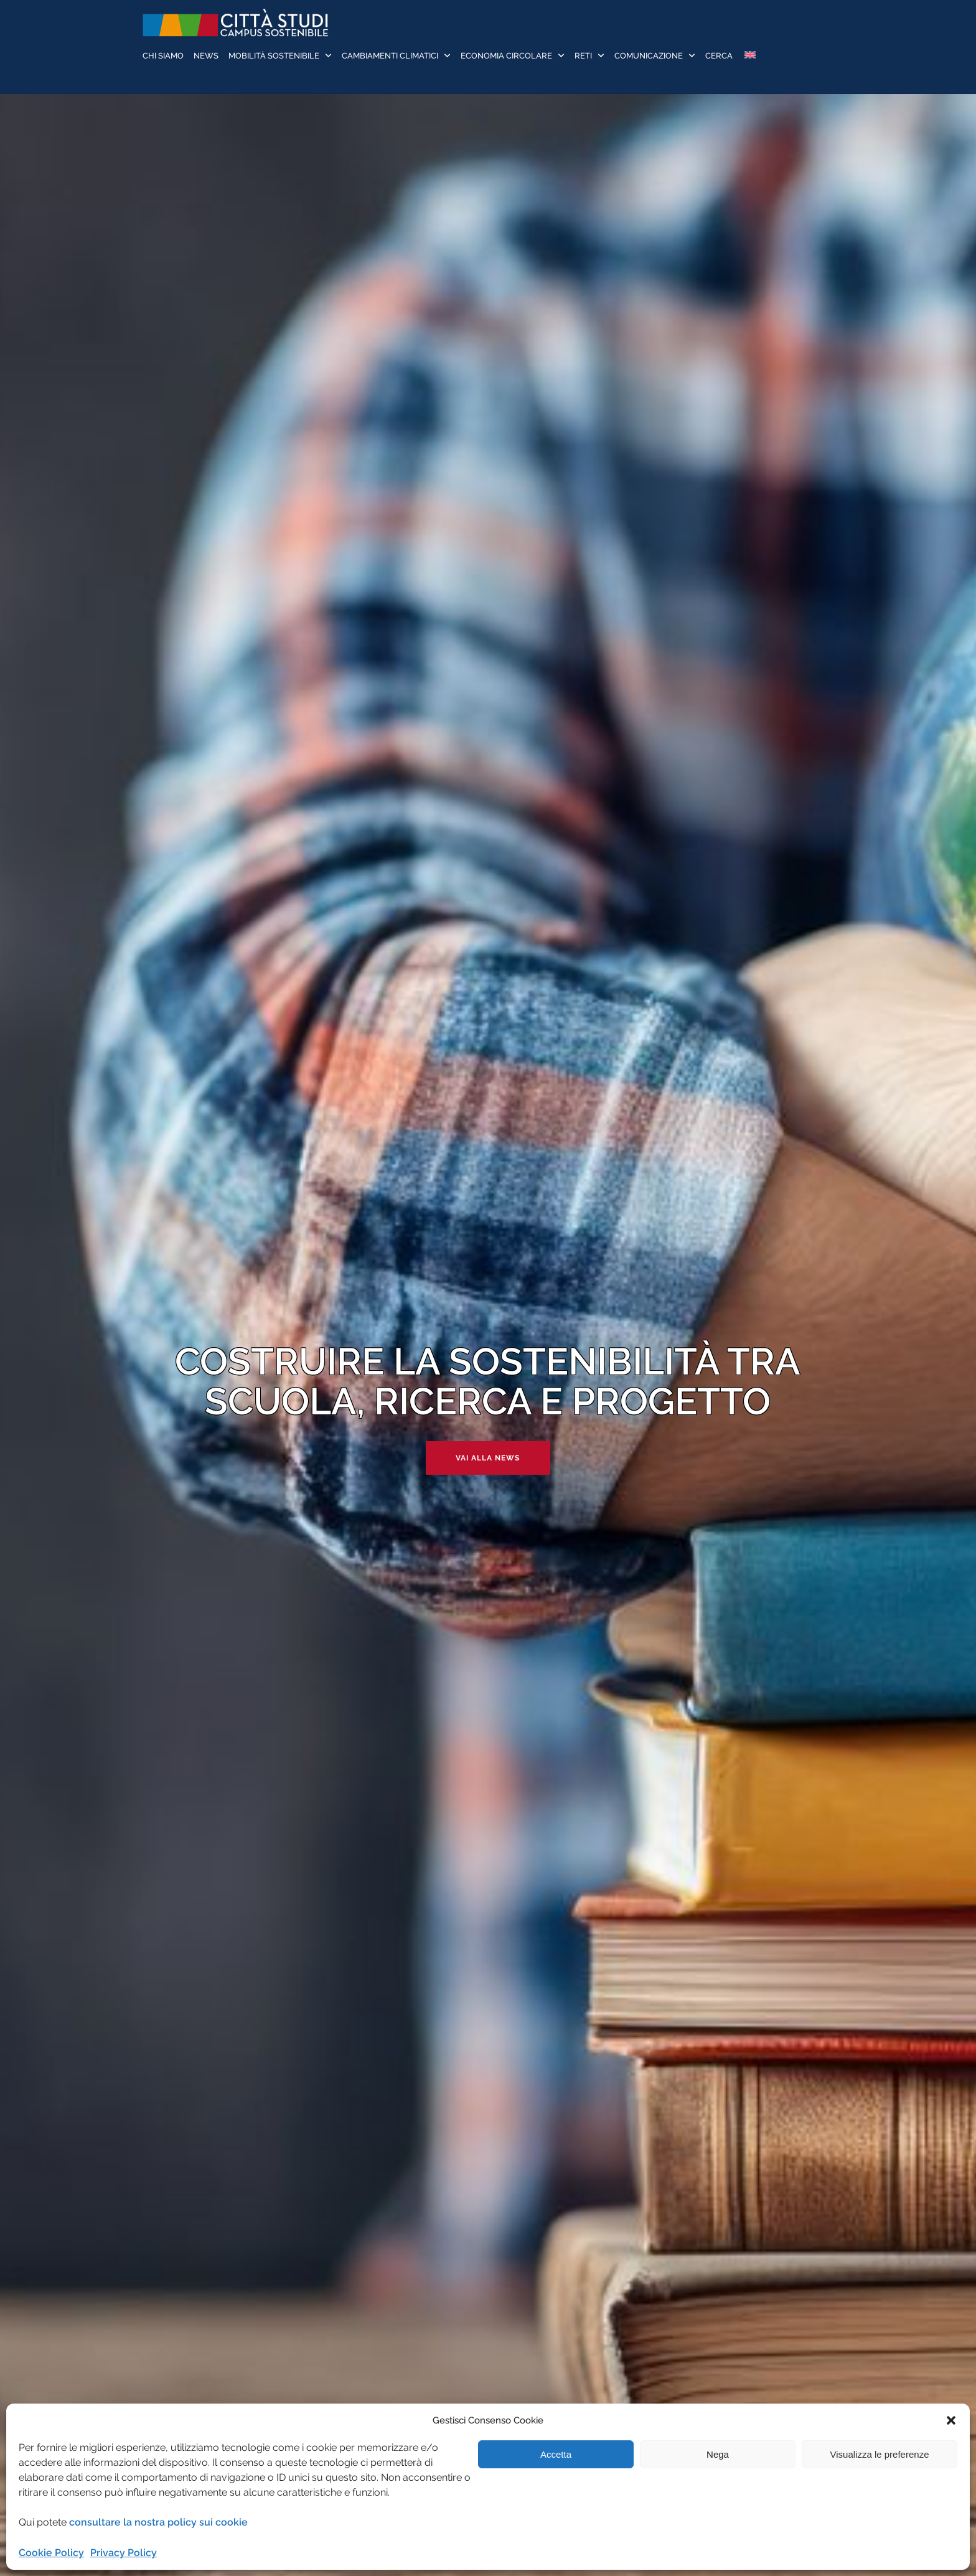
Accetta (555, 2454)
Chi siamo (163, 55)
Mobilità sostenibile (273, 55)
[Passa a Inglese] (749, 56)
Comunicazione (648, 55)
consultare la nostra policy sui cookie (158, 2522)
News (206, 55)
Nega (717, 2454)
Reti (583, 55)
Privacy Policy (123, 2553)
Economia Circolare (506, 55)
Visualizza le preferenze (879, 2454)
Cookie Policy (51, 2553)
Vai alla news (488, 1458)
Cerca (719, 55)
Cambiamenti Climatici (390, 55)
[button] (951, 2420)
